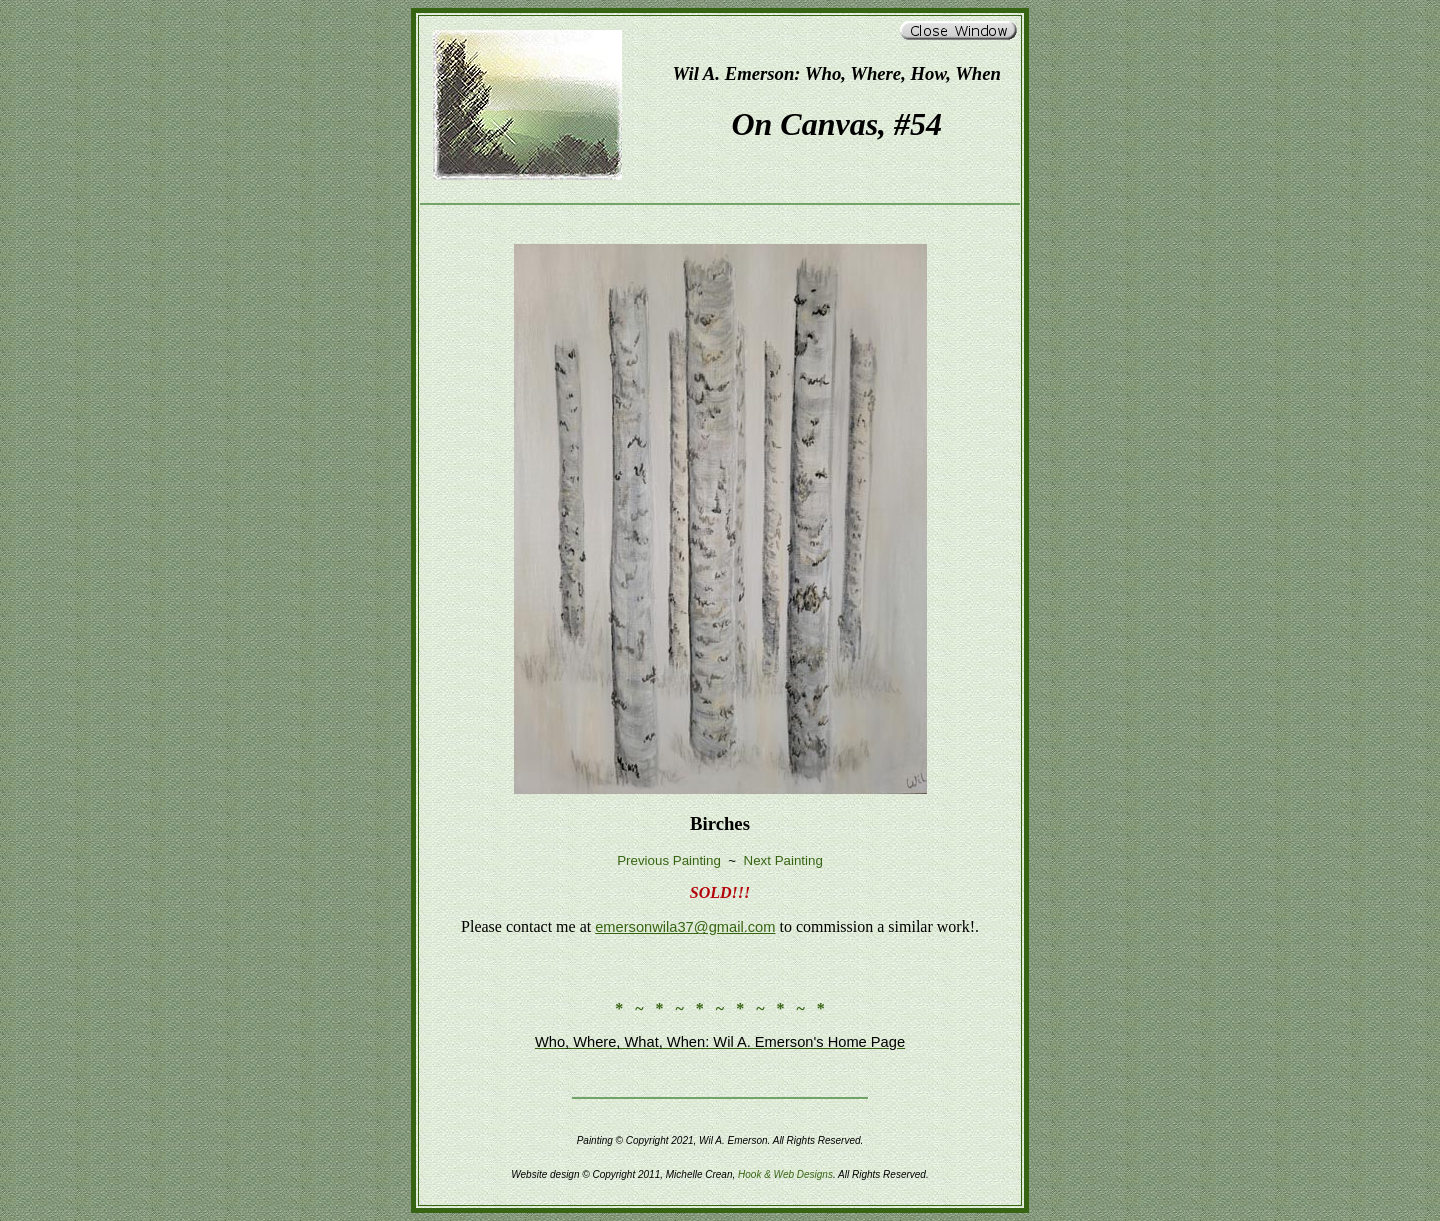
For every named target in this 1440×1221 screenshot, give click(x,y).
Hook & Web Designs (785, 1174)
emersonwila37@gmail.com (685, 927)
